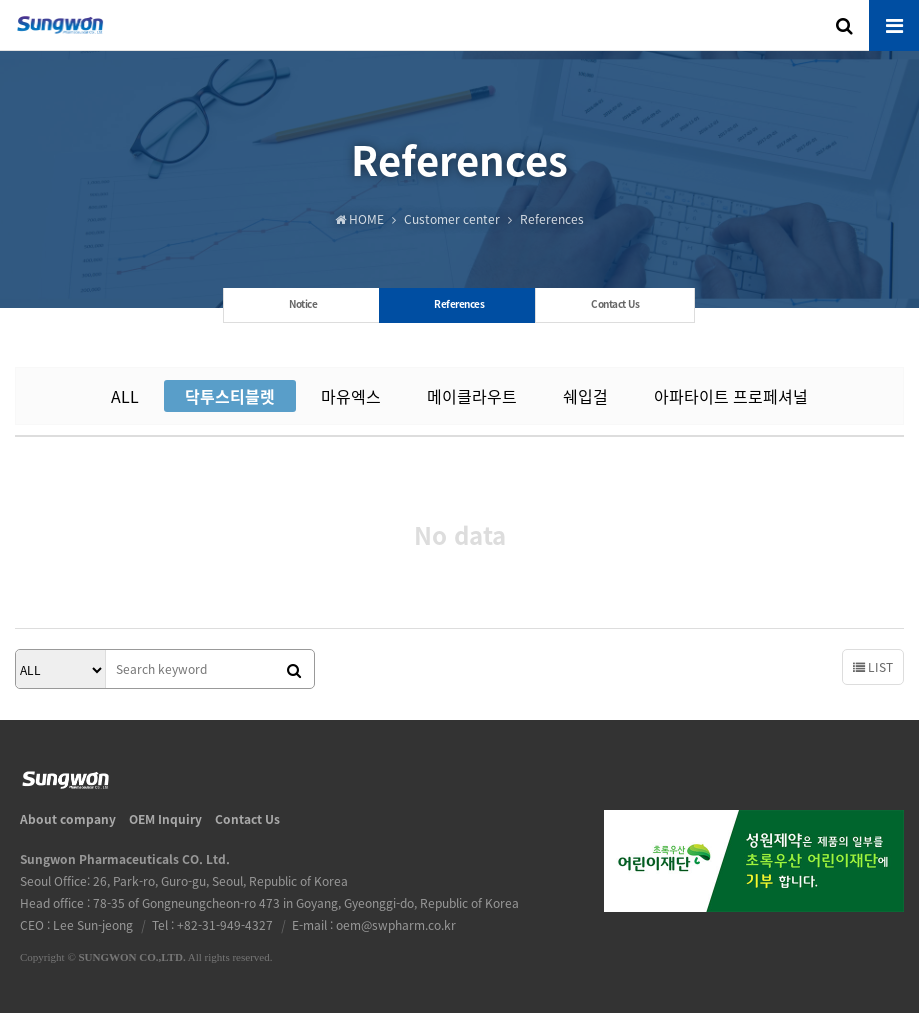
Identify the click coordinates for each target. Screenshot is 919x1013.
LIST (873, 667)
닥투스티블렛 (230, 396)
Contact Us (247, 819)
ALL (125, 396)
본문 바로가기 (0, 0)
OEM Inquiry (165, 819)
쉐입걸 (585, 396)
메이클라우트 (472, 396)
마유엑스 (351, 396)
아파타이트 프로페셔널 (731, 396)
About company (68, 819)
